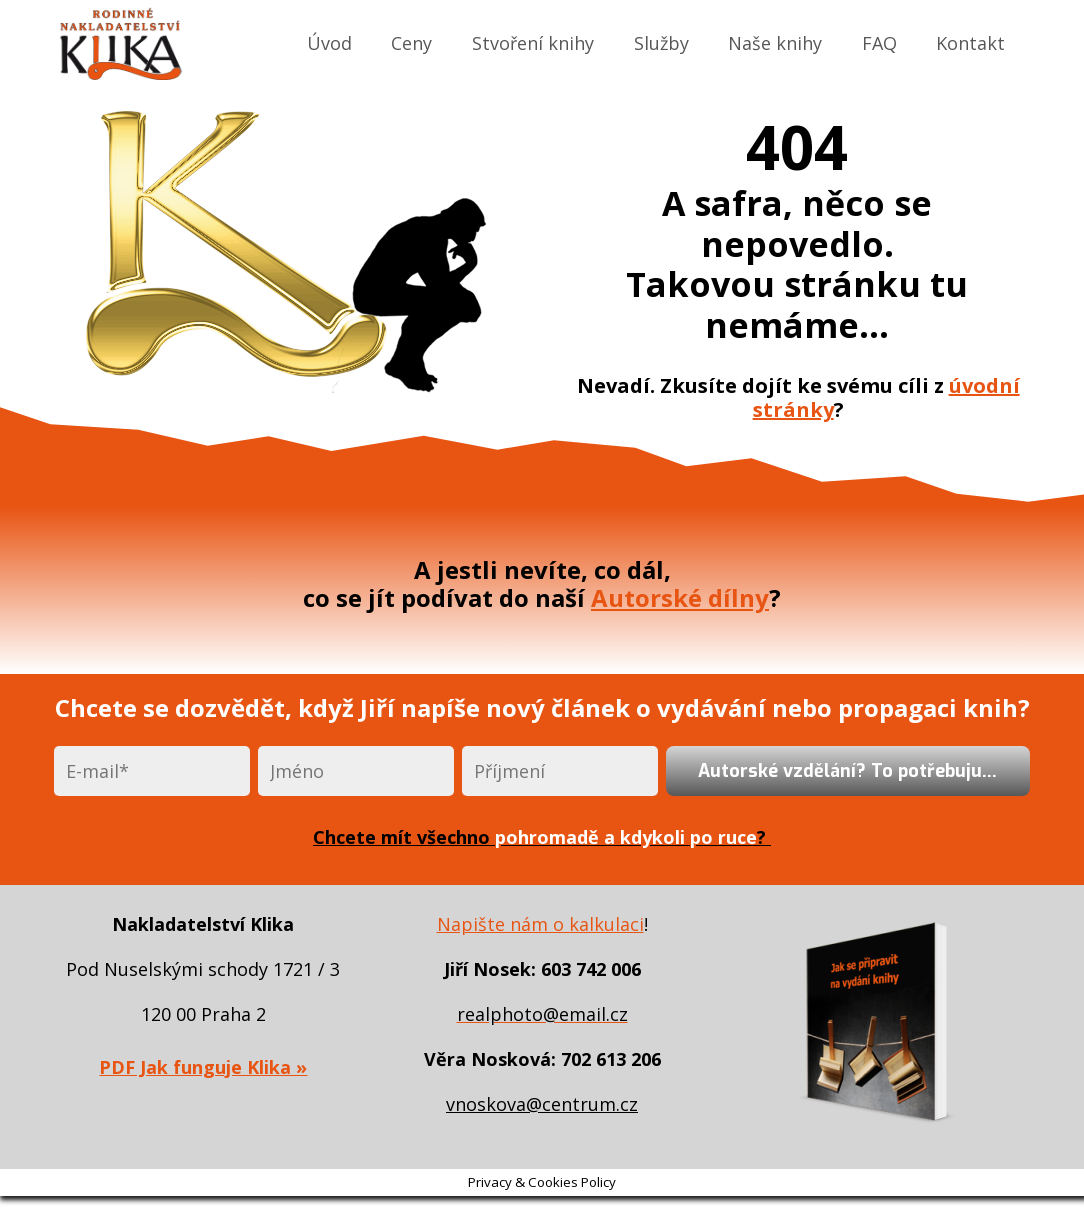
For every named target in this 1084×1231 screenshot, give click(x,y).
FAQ (879, 43)
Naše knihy (775, 43)
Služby (661, 43)
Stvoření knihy (533, 43)
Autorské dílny (680, 597)
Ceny (411, 43)
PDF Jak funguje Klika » (203, 1067)
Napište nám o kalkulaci (540, 924)
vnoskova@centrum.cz (542, 1104)
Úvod (329, 43)
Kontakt (970, 43)
